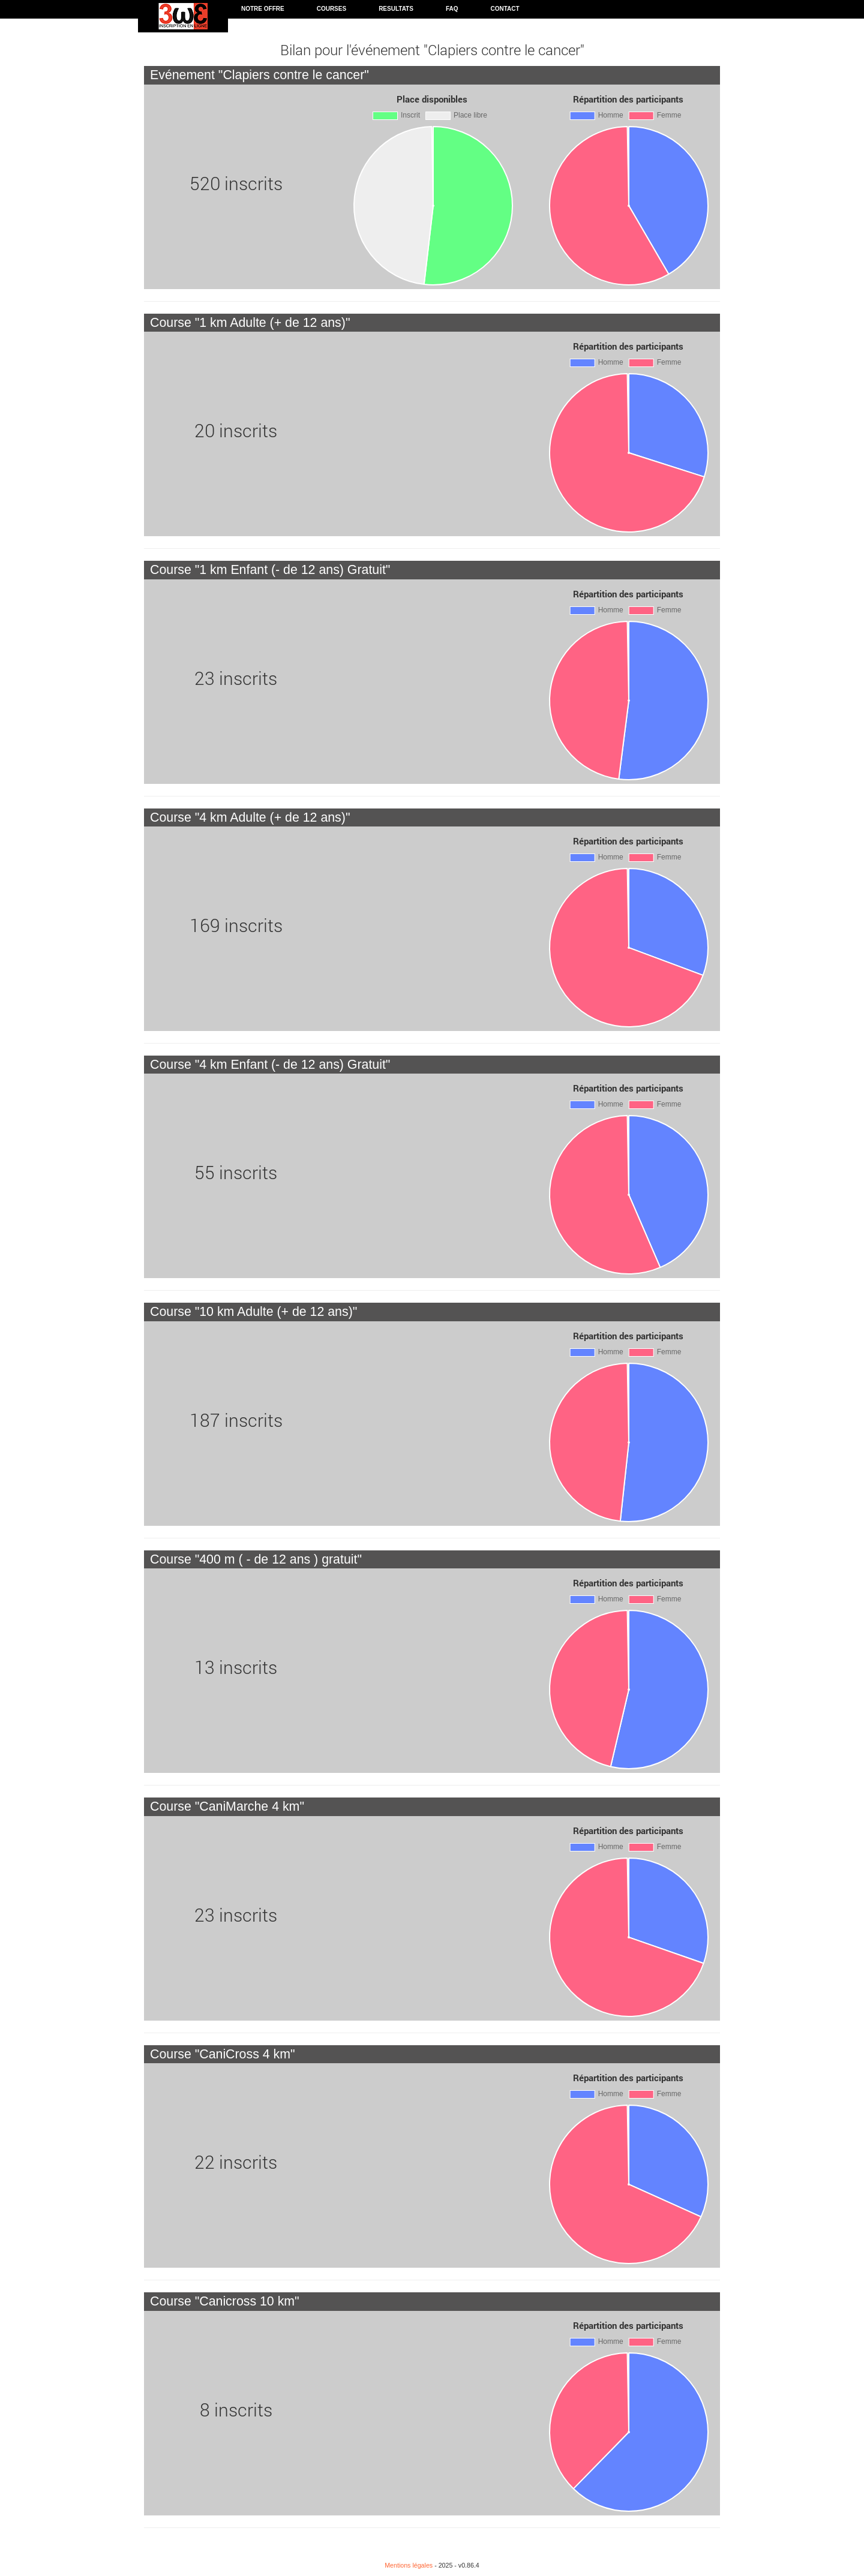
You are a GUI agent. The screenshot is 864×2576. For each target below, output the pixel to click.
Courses (331, 8)
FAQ (452, 8)
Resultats (396, 8)
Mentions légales (409, 2565)
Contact (504, 8)
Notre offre (262, 8)
